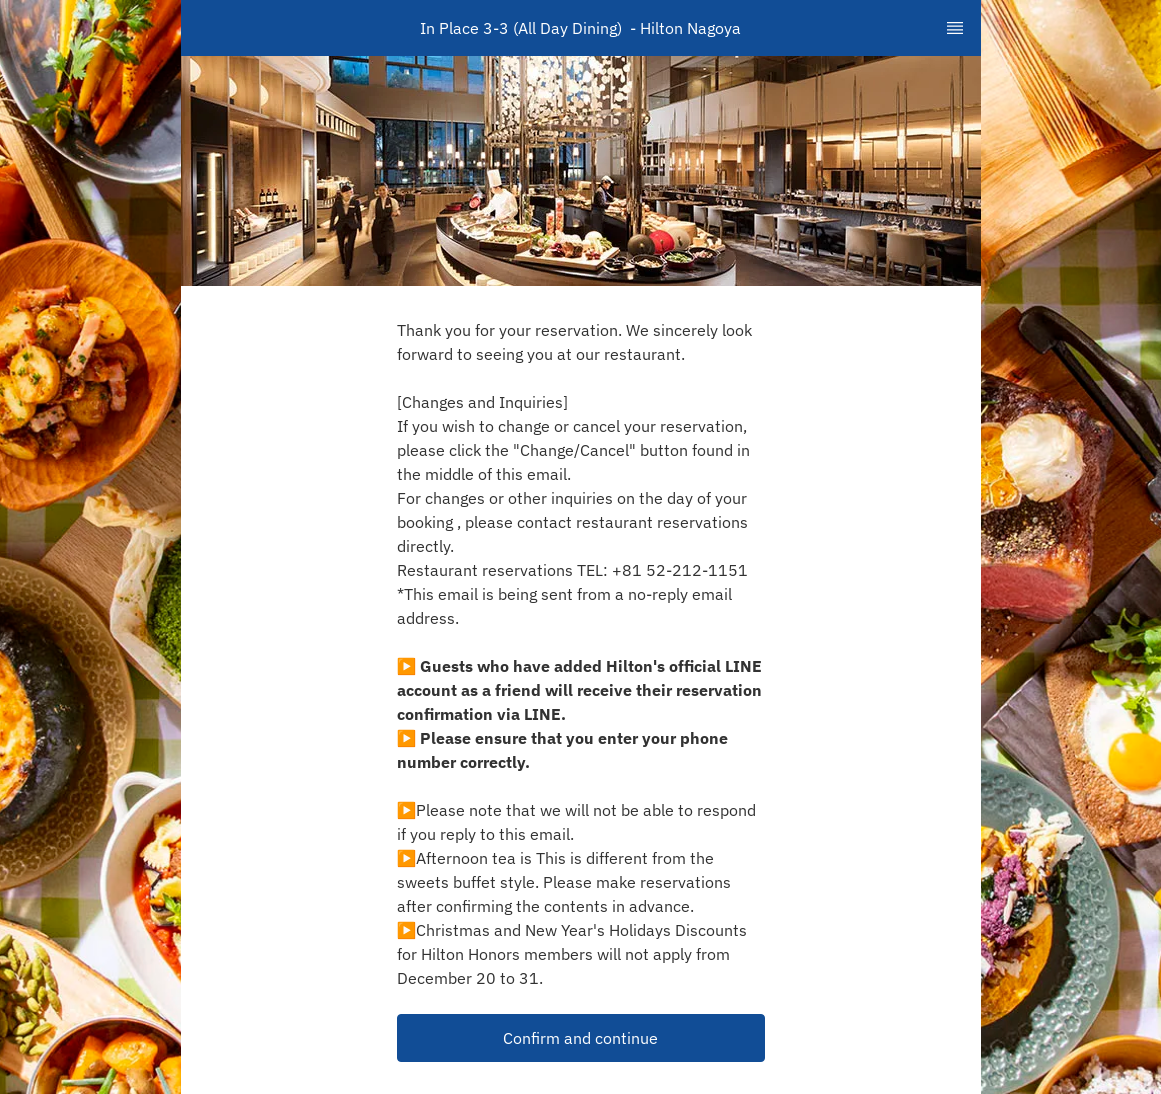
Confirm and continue (580, 1038)
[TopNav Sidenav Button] (955, 28)
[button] (581, 1038)
